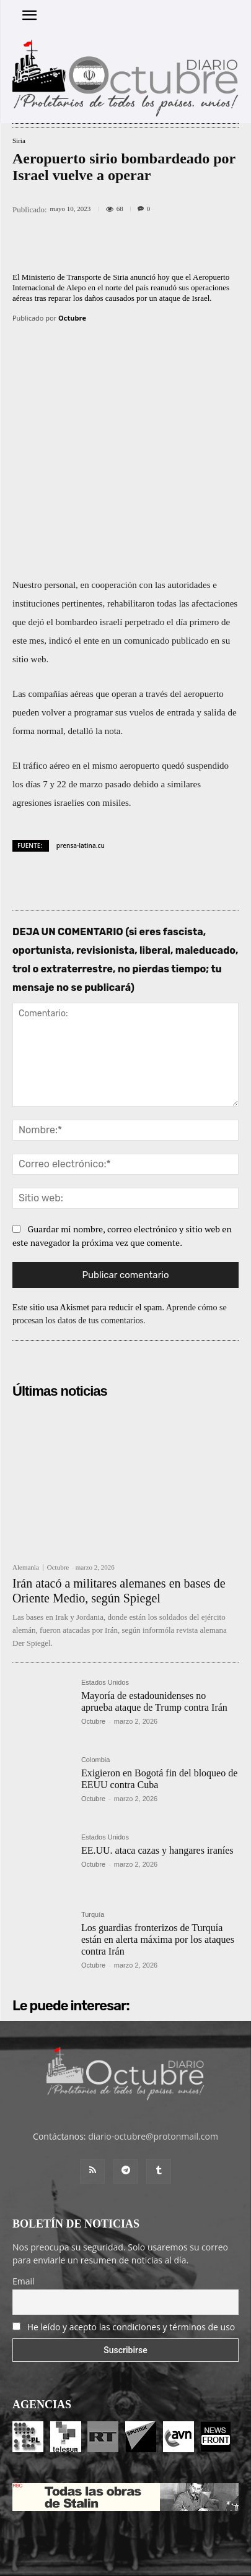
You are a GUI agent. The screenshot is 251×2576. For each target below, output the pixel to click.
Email (23, 2218)
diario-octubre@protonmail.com (153, 2074)
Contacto (171, 2527)
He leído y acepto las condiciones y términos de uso (131, 2264)
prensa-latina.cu (80, 782)
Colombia (95, 1697)
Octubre (72, 317)
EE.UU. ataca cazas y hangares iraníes (157, 1788)
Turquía (93, 1851)
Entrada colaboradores (104, 2527)
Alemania (25, 1505)
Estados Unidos (105, 1620)
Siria (18, 140)
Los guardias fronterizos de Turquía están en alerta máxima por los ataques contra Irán (157, 1876)
